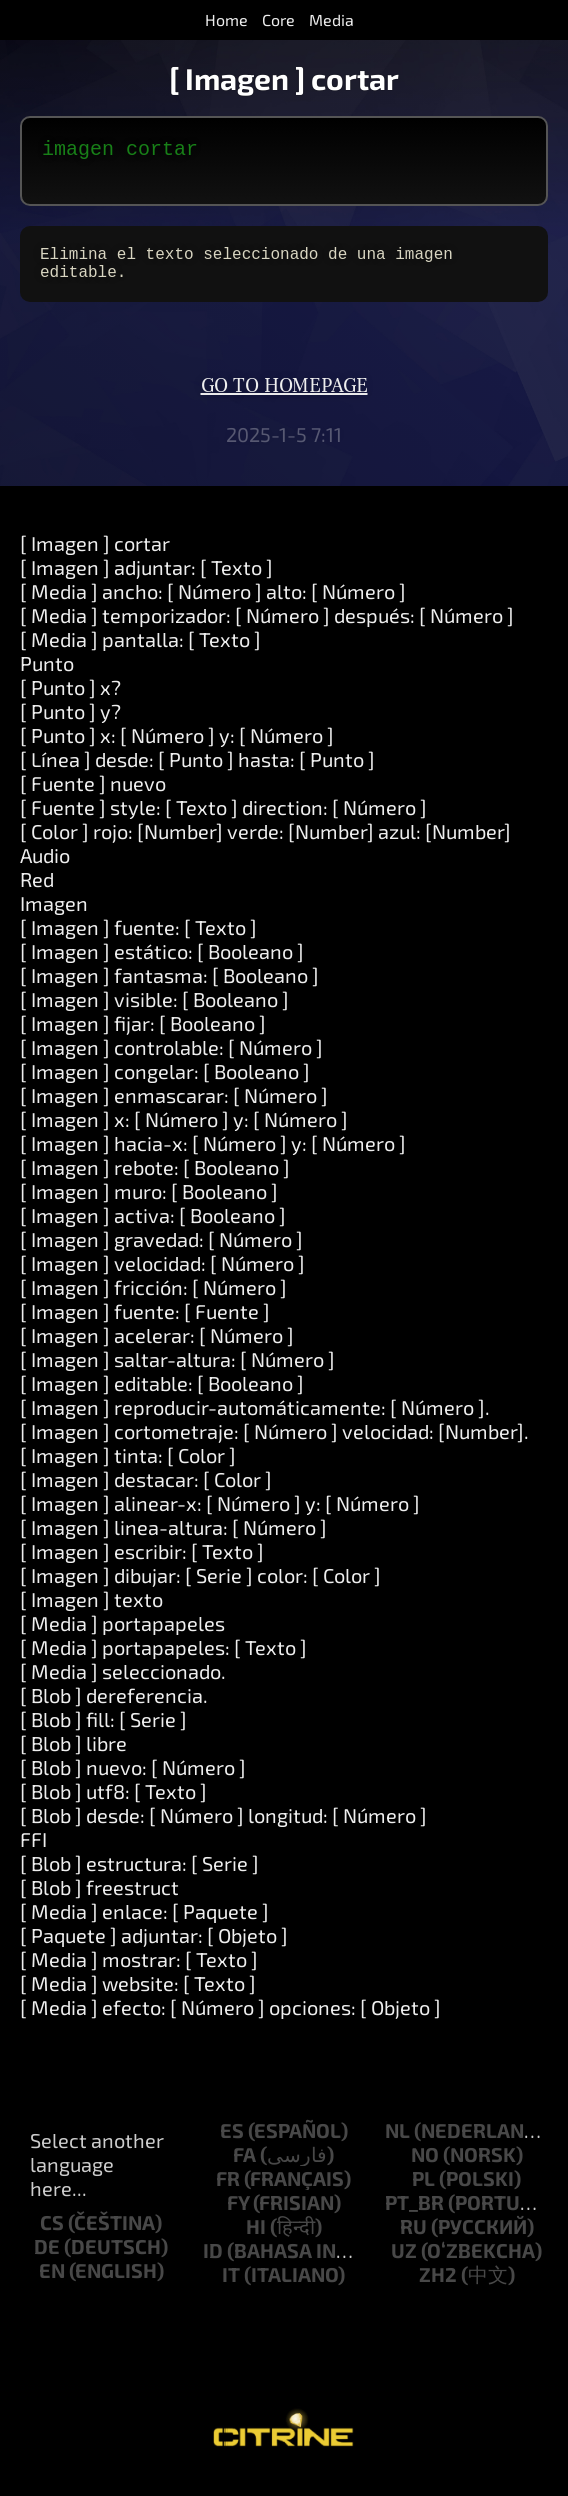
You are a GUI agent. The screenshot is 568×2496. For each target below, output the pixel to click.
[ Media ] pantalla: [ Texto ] (140, 655)
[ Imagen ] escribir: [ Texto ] (142, 1567)
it (231, 2290)
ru (413, 2242)
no (425, 2170)
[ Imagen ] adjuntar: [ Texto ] (146, 583)
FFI (33, 1855)
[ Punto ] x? (70, 703)
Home (226, 19)
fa (244, 2170)
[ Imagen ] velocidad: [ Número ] (162, 1279)
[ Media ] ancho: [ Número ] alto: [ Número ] (213, 607)
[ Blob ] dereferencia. (114, 1711)
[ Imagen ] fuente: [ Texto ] (138, 943)
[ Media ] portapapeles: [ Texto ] (163, 1663)
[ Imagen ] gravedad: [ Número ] (161, 1255)
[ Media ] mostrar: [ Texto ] (139, 1975)
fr (228, 2194)
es (232, 2146)
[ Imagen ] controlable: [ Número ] (171, 1063)
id (213, 2266)
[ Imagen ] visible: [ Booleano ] (154, 1015)
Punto (47, 679)
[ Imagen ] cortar (95, 559)
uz (404, 2266)
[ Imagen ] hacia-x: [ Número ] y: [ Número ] (213, 1159)
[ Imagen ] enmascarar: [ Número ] (174, 1111)
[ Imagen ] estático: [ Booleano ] (162, 967)
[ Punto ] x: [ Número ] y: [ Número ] (177, 751)
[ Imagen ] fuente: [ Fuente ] (145, 1327)
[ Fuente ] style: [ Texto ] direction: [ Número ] (223, 823)
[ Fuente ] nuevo (93, 799)
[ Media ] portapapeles (122, 1639)
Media (331, 19)
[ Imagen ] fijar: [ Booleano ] (143, 1039)
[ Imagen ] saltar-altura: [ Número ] (177, 1375)
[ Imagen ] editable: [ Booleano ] (162, 1399)
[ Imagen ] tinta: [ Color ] (128, 1471)
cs (52, 2238)
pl (423, 2194)
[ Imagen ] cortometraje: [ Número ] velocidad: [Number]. (274, 1447)
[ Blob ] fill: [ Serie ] (103, 1735)
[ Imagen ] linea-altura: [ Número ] (173, 1543)
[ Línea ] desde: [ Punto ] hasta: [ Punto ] (197, 775)
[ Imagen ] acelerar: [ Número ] (157, 1351)
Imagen (54, 919)
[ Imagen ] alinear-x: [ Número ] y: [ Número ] (220, 1519)
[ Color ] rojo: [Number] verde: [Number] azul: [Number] (265, 847)
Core (278, 19)
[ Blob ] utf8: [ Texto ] (113, 1807)
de (47, 2262)
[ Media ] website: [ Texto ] (138, 1999)
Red (37, 895)
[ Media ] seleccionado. (123, 1687)
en (52, 2286)
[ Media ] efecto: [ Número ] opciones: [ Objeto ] (230, 2023)
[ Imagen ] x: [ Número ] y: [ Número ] (184, 1135)
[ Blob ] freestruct (99, 1903)
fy (238, 2218)
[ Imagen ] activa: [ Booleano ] (153, 1231)
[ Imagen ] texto (91, 1615)
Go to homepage (284, 402)
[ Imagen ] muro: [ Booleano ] (149, 1207)
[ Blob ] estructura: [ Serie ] (139, 1879)
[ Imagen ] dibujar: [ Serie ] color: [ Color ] (200, 1591)
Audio (45, 871)
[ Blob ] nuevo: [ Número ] (133, 1783)
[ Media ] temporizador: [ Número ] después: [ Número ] (267, 631)
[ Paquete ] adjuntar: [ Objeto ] (154, 1951)
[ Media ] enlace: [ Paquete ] (144, 1927)
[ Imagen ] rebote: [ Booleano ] (155, 1183)
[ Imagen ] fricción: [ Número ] (153, 1303)
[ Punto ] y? (70, 727)
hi (256, 2242)
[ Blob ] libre (73, 1759)
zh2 (438, 2290)
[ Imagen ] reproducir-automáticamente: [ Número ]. (255, 1423)
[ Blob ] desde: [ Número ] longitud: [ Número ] (223, 1831)
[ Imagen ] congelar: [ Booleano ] (165, 1087)
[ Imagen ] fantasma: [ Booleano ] (169, 991)
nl (397, 2146)
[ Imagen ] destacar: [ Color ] (146, 1495)
